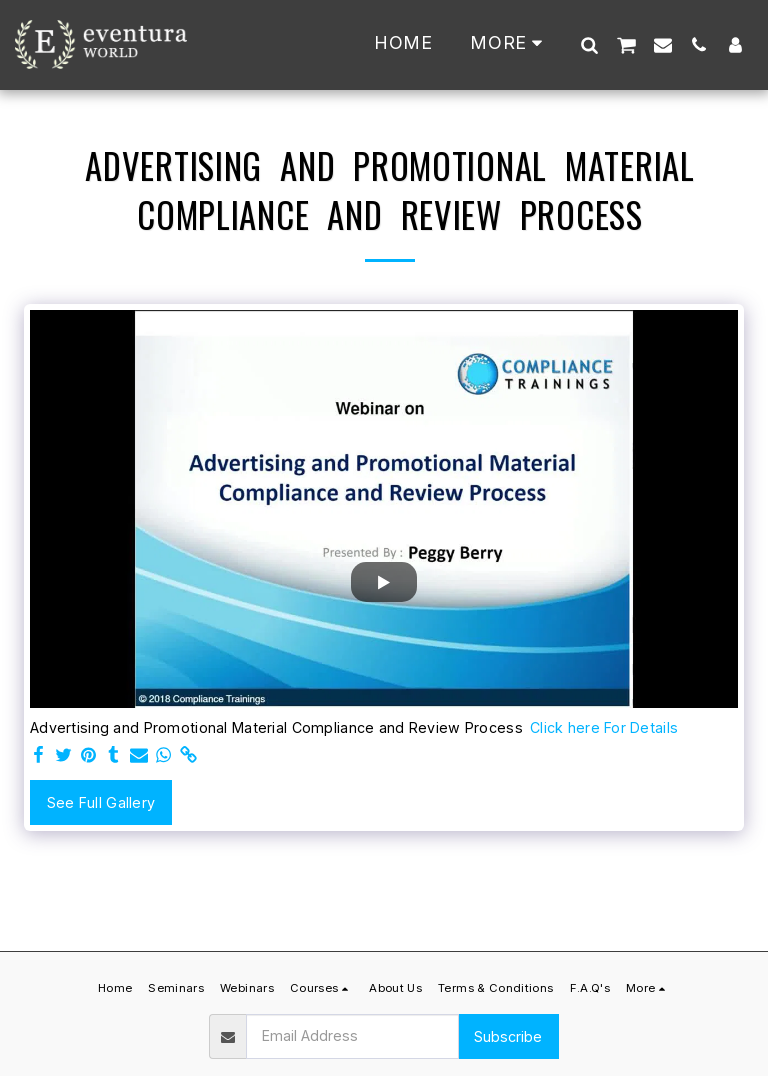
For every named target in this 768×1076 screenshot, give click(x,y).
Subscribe (508, 1036)
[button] (589, 44)
